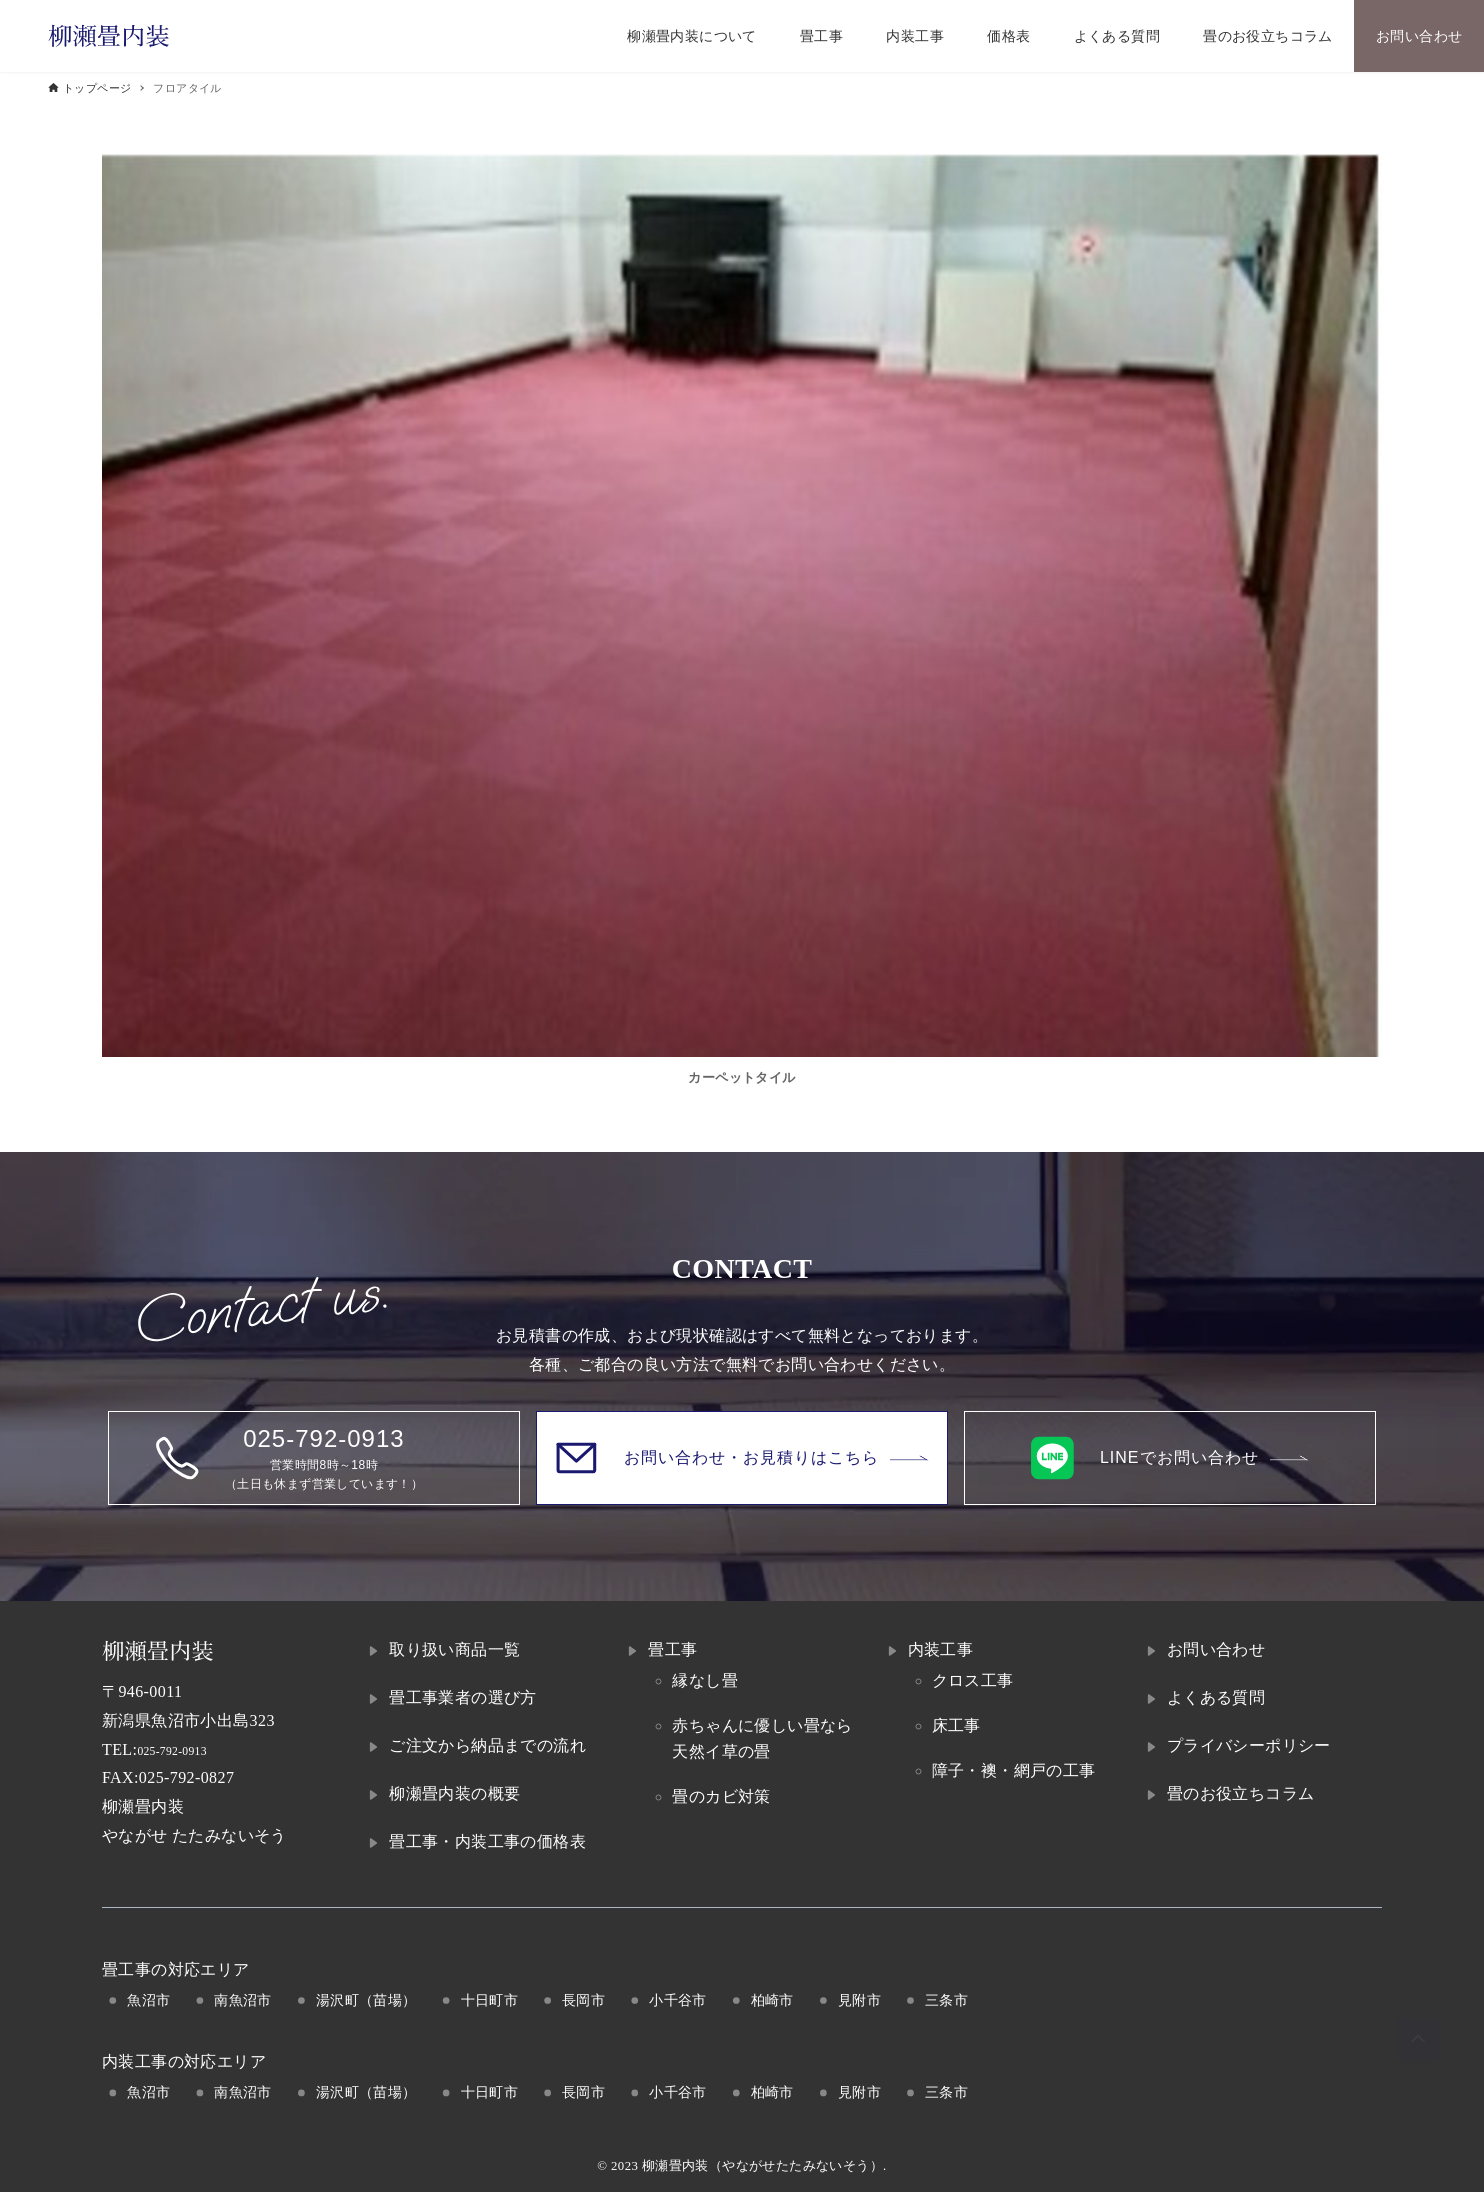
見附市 (859, 2000)
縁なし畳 (705, 1680)
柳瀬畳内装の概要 (454, 1793)
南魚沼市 (243, 2000)
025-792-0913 (184, 1749)
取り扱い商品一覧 (454, 1649)
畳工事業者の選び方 (463, 1697)
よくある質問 (1216, 1697)
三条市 (946, 2000)
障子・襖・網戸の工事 (1014, 1770)
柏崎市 (772, 2000)
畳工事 (672, 1649)
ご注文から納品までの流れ (487, 1745)
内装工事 (941, 1649)
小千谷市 (678, 2000)
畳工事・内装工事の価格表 (487, 1841)
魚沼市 (148, 2000)
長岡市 (583, 2000)
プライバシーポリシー (1249, 1745)
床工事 (956, 1725)
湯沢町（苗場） (366, 2000)
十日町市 (490, 2000)
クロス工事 (973, 1680)
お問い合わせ (1216, 1649)
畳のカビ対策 (721, 1796)
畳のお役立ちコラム (1241, 1793)
